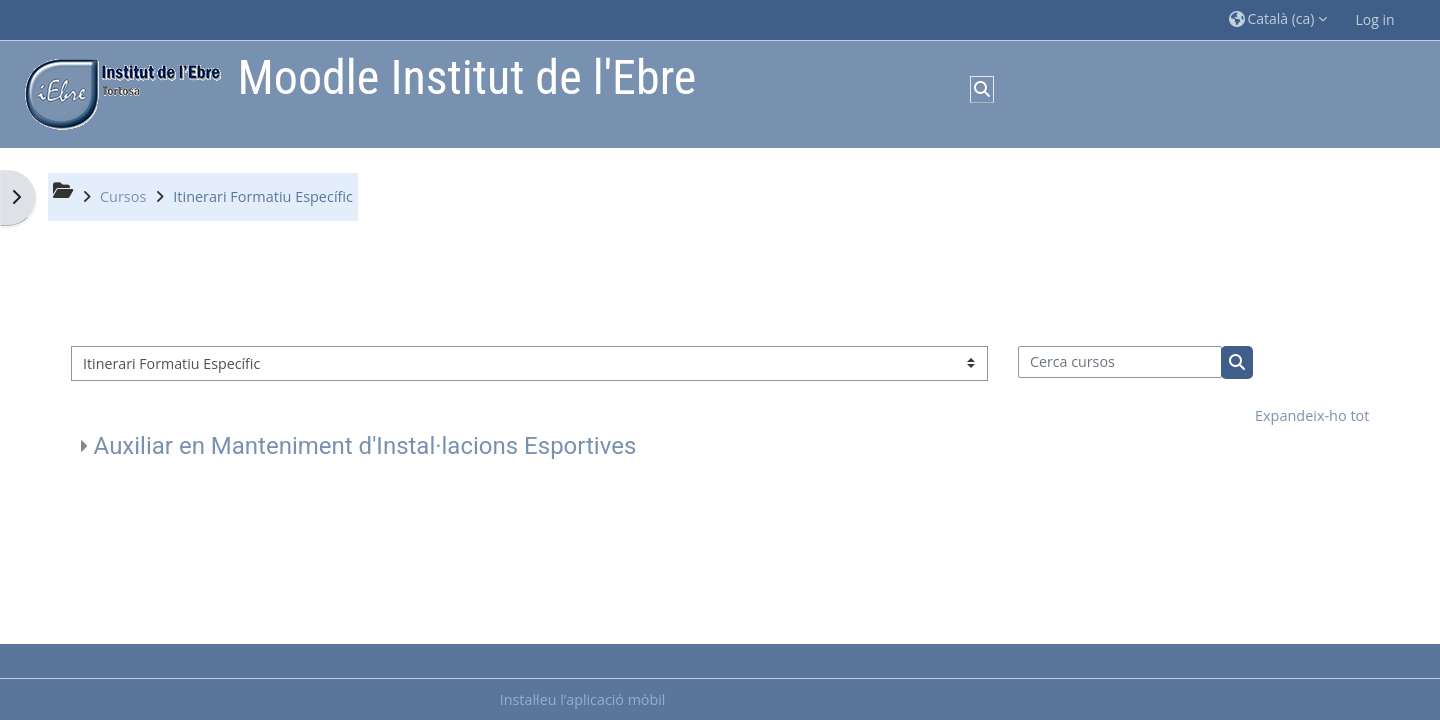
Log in (1375, 19)
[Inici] (118, 92)
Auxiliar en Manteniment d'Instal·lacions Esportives (365, 446)
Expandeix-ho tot (1312, 415)
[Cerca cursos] (1120, 362)
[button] (1278, 19)
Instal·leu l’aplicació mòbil (583, 699)
